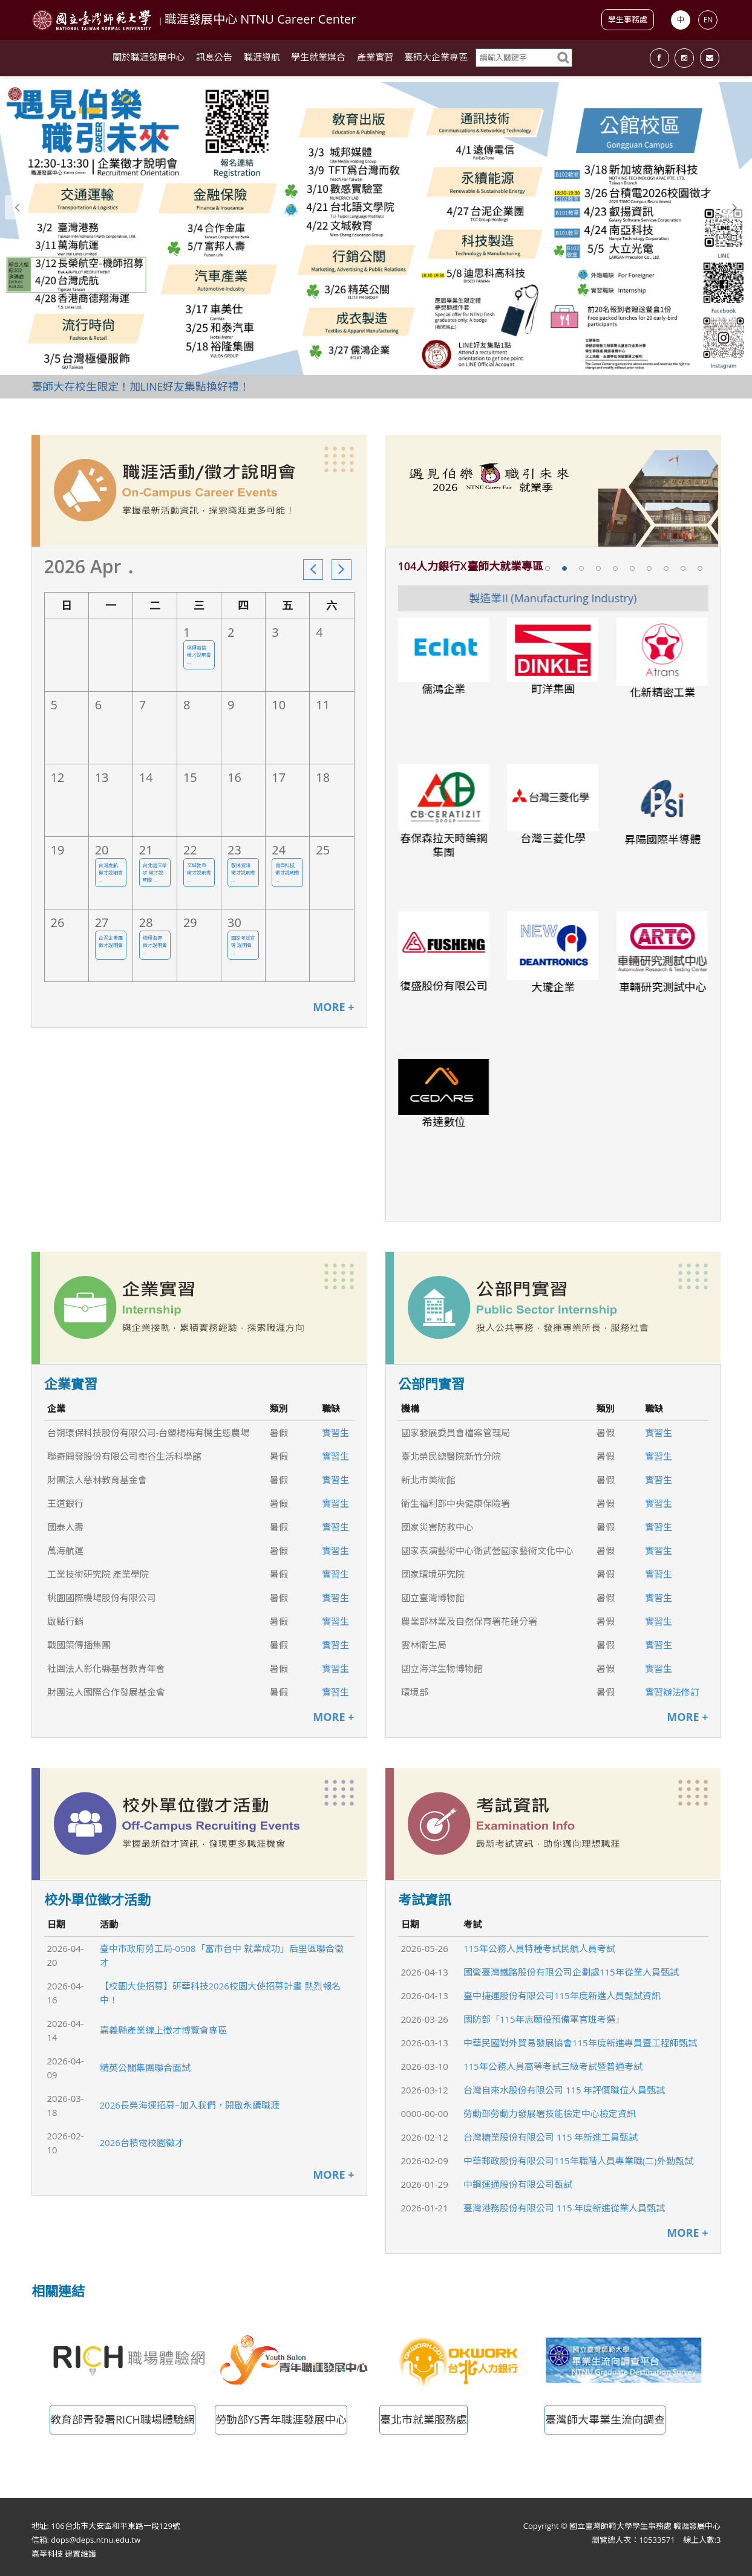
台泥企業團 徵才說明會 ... (111, 944)
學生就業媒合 (318, 60)
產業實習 (375, 60)
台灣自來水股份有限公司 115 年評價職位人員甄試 (564, 2090)
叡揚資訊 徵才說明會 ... (243, 872)
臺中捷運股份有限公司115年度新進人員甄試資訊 (562, 1995)
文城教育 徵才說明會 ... (199, 872)
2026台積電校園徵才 (142, 2142)
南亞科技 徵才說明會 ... (287, 872)
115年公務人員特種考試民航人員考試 (539, 1948)
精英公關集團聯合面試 (145, 2067)
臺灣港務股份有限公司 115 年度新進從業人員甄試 (564, 2208)
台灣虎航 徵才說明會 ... (111, 872)
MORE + (333, 1007)
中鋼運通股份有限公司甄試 (517, 2184)
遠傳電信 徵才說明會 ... (199, 654)
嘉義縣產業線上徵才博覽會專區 (163, 2030)
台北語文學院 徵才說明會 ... (155, 872)
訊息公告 (214, 60)
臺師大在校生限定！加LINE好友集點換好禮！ (140, 386)
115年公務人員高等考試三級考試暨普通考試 (552, 2066)
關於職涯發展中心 (149, 60)
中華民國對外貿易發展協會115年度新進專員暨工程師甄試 (580, 2043)
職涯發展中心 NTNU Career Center (260, 19)
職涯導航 (262, 60)
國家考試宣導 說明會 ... (243, 944)
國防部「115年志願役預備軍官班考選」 (543, 2019)
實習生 (335, 1432)
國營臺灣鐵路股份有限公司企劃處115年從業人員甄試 (571, 1972)
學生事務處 (627, 19)
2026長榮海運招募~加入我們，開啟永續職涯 (190, 2105)
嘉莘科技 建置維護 (63, 2553)
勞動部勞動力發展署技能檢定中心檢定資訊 (549, 2113)
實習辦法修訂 (672, 1692)
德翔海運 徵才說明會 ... (155, 944)
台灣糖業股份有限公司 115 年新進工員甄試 (550, 2137)
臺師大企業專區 (436, 60)
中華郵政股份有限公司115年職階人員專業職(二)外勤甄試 (578, 2161)
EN (708, 20)
